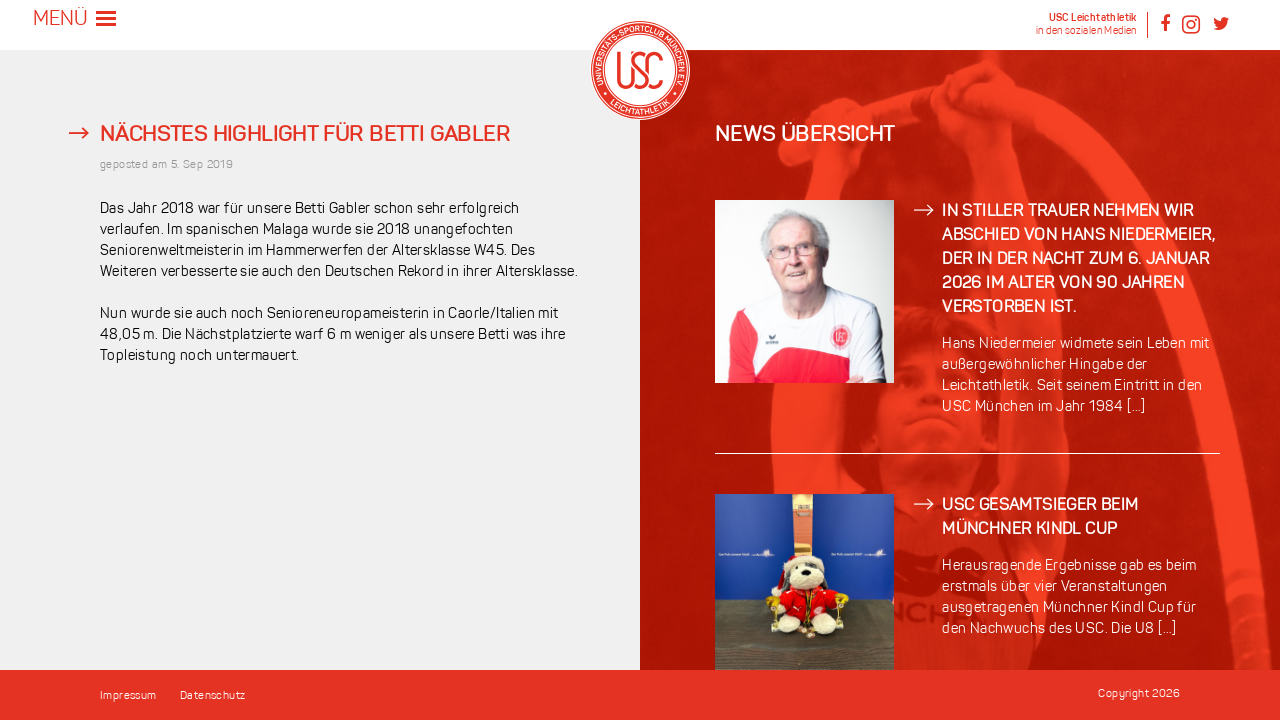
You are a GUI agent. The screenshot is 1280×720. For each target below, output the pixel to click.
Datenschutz (212, 696)
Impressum (128, 696)
